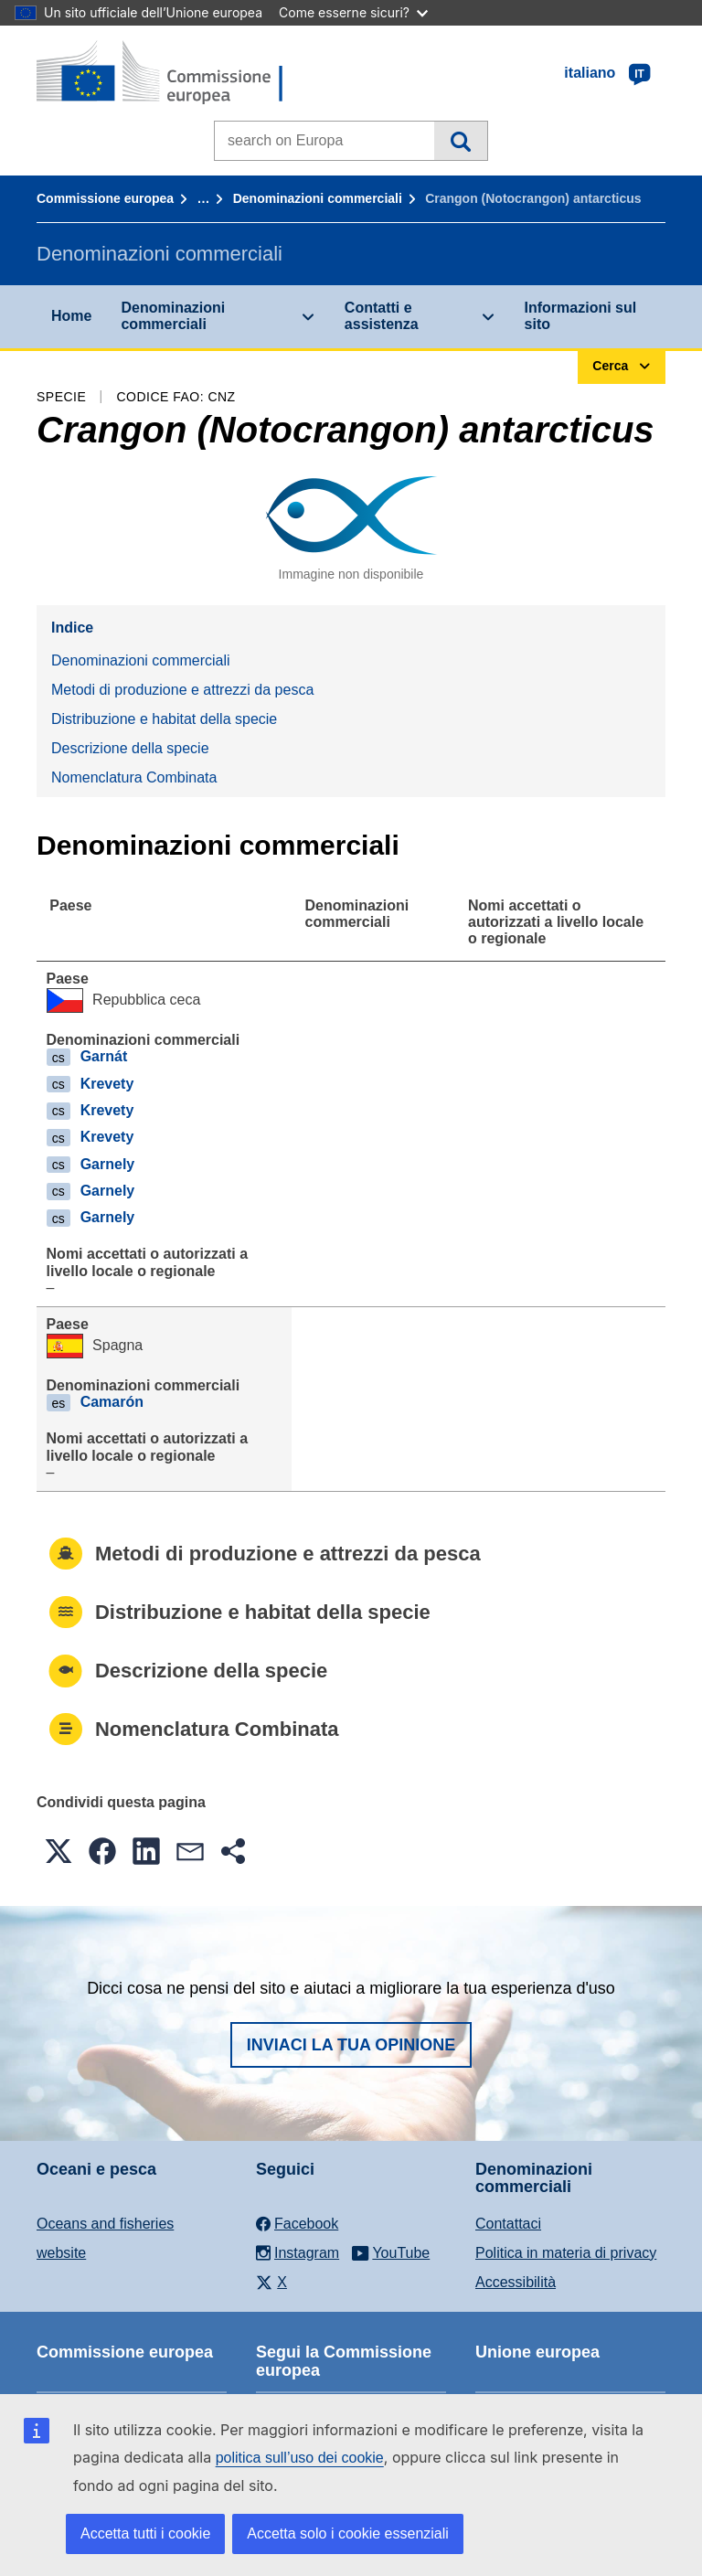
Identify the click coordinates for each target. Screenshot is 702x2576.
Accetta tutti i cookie (145, 2533)
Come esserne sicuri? (353, 12)
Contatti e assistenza (382, 316)
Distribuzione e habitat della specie (164, 719)
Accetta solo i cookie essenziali (348, 2533)
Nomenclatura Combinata (134, 777)
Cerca (460, 141)
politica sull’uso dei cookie (300, 2457)
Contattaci (508, 2223)
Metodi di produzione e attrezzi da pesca (182, 689)
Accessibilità (515, 2282)
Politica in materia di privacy (565, 2253)
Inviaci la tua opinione (351, 2045)
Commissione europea (105, 198)
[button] (58, 1851)
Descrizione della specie (130, 748)
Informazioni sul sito (581, 316)
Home (71, 316)
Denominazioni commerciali (317, 198)
